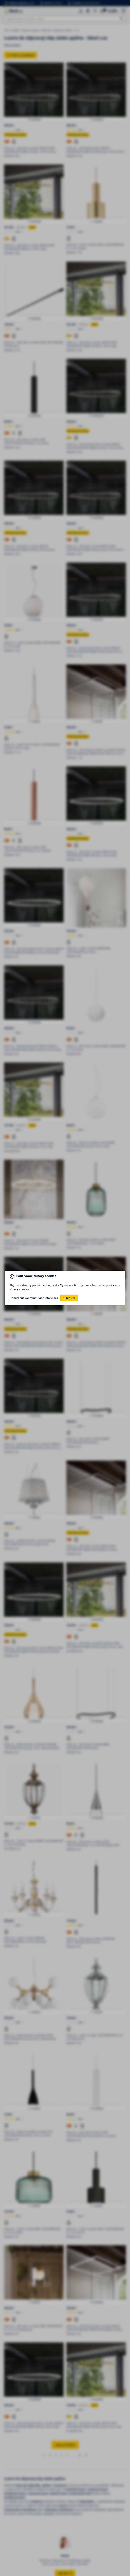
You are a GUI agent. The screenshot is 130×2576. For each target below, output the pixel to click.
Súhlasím (69, 1298)
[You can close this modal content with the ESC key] (65, 1288)
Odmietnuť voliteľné (22, 1298)
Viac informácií (48, 1298)
